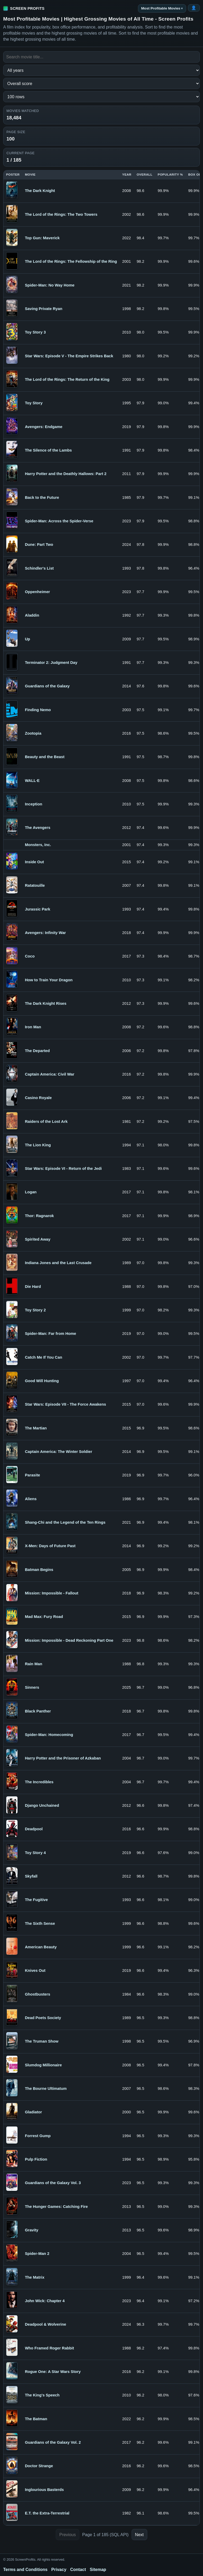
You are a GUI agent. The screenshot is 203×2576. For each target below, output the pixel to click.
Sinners (32, 1687)
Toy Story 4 (35, 1853)
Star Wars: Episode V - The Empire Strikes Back (69, 356)
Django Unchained (42, 1805)
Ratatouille (35, 885)
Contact (78, 2569)
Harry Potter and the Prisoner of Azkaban (63, 1758)
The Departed (37, 1051)
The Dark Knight (40, 191)
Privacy (58, 2569)
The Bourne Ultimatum (46, 2088)
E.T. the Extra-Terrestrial (47, 2513)
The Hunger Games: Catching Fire (56, 2206)
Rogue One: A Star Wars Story (53, 2371)
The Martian (36, 1428)
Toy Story (34, 403)
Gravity (31, 2230)
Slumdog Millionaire (43, 2065)
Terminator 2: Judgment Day (51, 662)
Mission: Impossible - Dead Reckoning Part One (69, 1640)
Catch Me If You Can (43, 1357)
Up (27, 639)
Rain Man (33, 1664)
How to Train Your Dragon (48, 980)
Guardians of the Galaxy (47, 686)
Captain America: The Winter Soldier (58, 1451)
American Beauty (41, 1947)
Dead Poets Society (43, 2018)
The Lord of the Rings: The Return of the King (67, 379)
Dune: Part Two (39, 544)
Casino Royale (38, 1098)
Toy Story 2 (35, 1310)
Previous (67, 2534)
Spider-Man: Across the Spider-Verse (59, 521)
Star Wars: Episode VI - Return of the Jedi (63, 1168)
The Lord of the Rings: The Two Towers (61, 214)
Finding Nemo (38, 710)
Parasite (32, 1475)
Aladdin (32, 615)
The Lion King (38, 1145)
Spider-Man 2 (37, 2253)
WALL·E (32, 780)
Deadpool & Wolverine (45, 2324)
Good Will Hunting (42, 1381)
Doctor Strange (39, 2466)
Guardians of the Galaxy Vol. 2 (53, 2442)
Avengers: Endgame (43, 427)
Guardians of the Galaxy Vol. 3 (53, 2183)
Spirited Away (37, 1239)
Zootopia (33, 733)
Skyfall (31, 1876)
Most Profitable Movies (160, 8)
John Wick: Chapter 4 (44, 2301)
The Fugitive (36, 1900)
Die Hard (33, 1286)
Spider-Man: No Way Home (50, 285)
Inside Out (34, 862)
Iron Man (33, 1027)
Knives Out (35, 1970)
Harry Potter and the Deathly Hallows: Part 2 (65, 474)
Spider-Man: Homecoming (49, 1735)
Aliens (30, 1499)
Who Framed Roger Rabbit (49, 2348)
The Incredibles (39, 1782)
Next (139, 2534)
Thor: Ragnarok (39, 1216)
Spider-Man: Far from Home (50, 1333)
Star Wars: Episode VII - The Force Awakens (65, 1404)
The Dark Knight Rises (45, 1003)
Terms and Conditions (25, 2569)
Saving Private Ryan (43, 309)
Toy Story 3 (35, 332)
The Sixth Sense (40, 1923)
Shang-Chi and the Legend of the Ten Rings (65, 1522)
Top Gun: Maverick (42, 238)
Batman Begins (39, 1570)
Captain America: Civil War (49, 1074)
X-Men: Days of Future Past (50, 1546)
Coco (30, 956)
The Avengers (37, 827)
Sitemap (98, 2569)
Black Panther (38, 1711)
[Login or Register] (194, 8)
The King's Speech (42, 2395)
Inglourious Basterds (44, 2490)
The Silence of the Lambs (48, 450)
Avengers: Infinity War (45, 933)
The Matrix (34, 2277)
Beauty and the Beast (44, 757)
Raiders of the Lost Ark (46, 1121)
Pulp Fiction (36, 2159)
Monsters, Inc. (38, 845)
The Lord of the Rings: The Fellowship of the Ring (71, 261)
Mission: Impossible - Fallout (51, 1593)
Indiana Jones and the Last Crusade (58, 1263)
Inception (33, 804)
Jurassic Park (37, 909)
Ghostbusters (37, 1994)
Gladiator (33, 2112)
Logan (30, 1192)
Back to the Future (42, 497)
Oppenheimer (37, 592)
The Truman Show (41, 2041)
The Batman (36, 2419)
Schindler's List (39, 568)
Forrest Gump (37, 2136)
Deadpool (34, 1829)
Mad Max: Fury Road (44, 1617)
